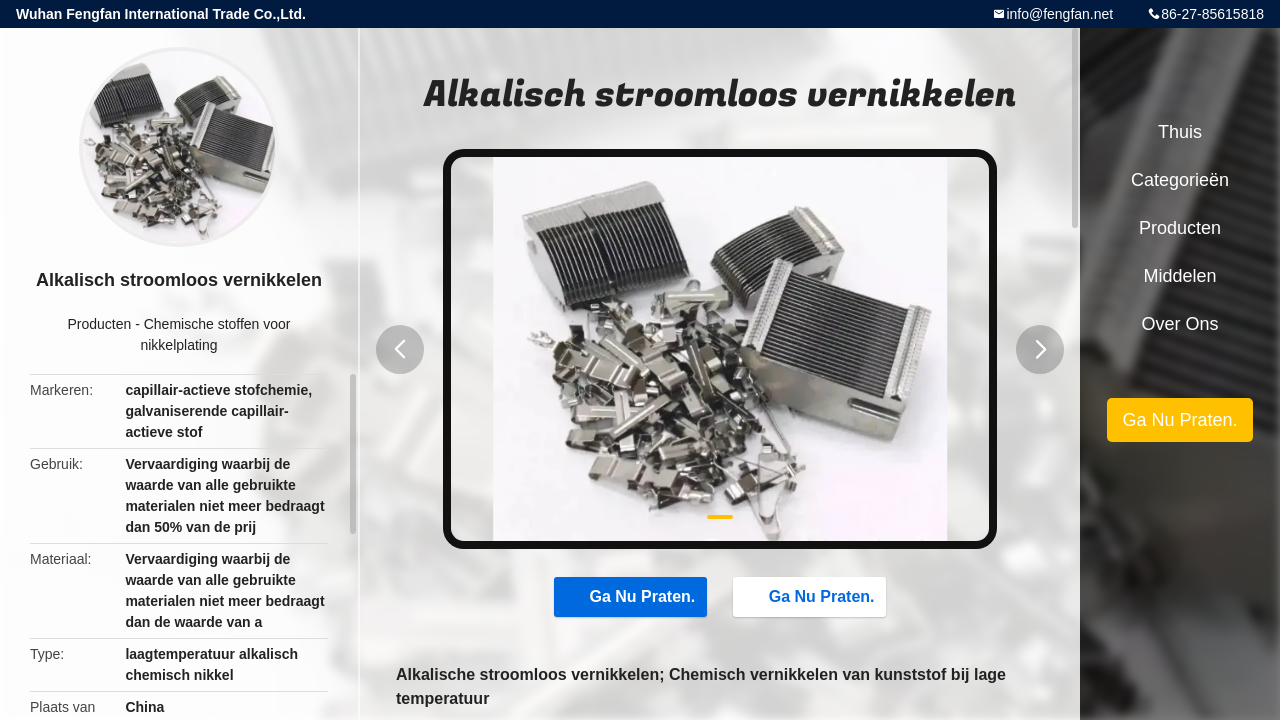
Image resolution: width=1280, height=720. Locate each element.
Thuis (1180, 132)
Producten (99, 324)
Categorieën (1180, 180)
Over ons (1179, 324)
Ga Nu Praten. (633, 596)
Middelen (1179, 276)
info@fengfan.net (1059, 14)
